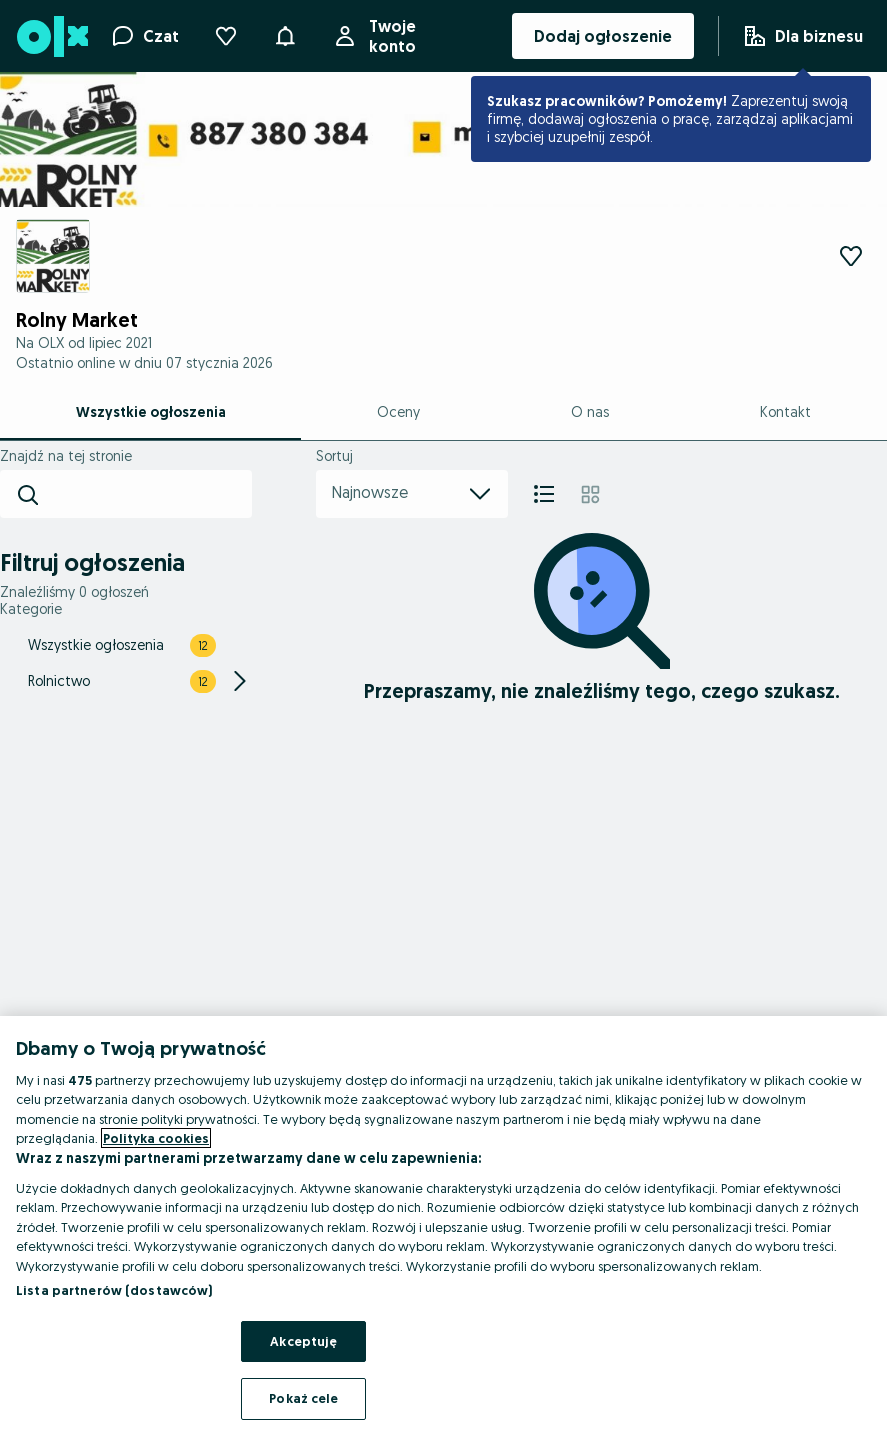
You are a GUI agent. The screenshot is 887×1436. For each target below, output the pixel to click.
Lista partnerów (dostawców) (114, 1290)
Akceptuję (303, 1341)
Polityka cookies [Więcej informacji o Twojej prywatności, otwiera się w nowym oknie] (156, 1138)
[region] (443, 1226)
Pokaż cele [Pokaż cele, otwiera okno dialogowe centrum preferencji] (303, 1398)
